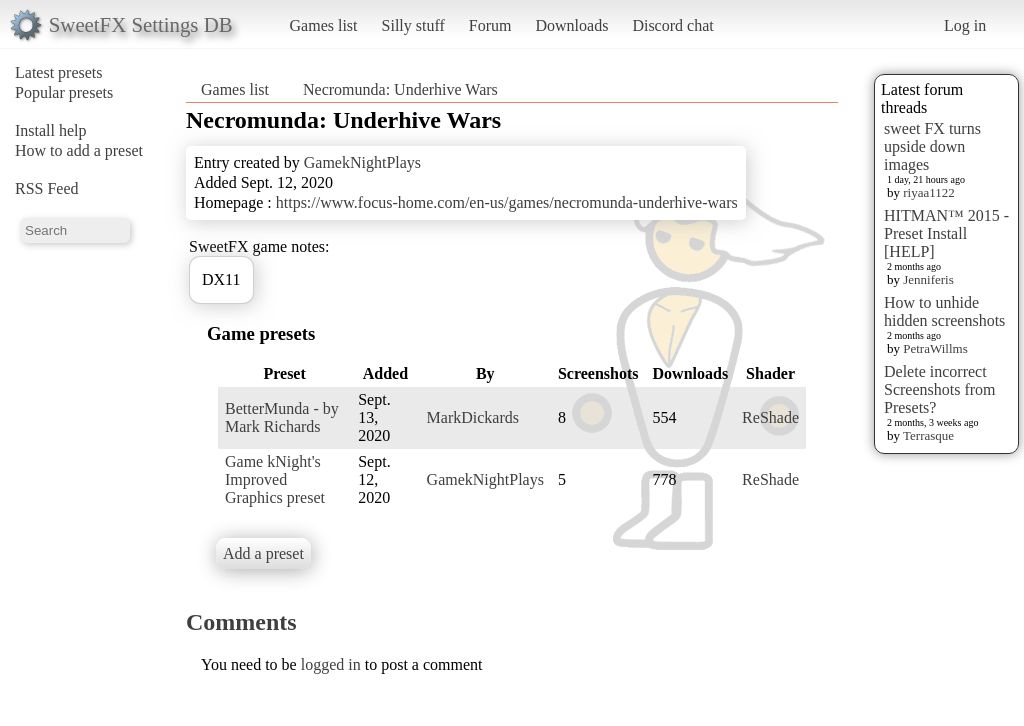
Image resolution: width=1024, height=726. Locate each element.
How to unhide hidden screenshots (944, 311)
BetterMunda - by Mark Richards (282, 417)
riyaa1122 (929, 192)
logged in (331, 664)
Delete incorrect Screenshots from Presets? (940, 389)
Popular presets (64, 92)
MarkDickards (473, 417)
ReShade (770, 417)
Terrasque (928, 435)
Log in (965, 25)
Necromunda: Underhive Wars (400, 89)
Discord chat (672, 25)
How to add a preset (79, 150)
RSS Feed (47, 188)
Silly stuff (413, 25)
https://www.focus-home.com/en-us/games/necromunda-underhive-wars (507, 202)
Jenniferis (928, 279)
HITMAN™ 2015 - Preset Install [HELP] (946, 233)
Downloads (571, 25)
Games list (324, 25)
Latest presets (59, 72)
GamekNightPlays (362, 162)
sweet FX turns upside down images (932, 146)
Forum (490, 25)
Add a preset (263, 553)
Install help (51, 130)
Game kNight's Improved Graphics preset (275, 479)
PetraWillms (935, 348)
